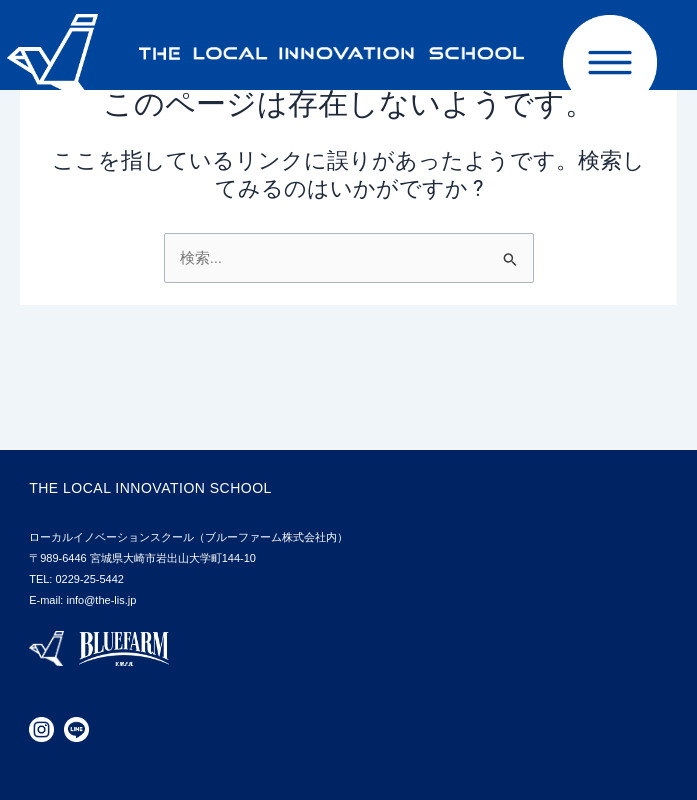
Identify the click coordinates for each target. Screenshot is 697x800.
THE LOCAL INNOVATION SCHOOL (150, 488)
